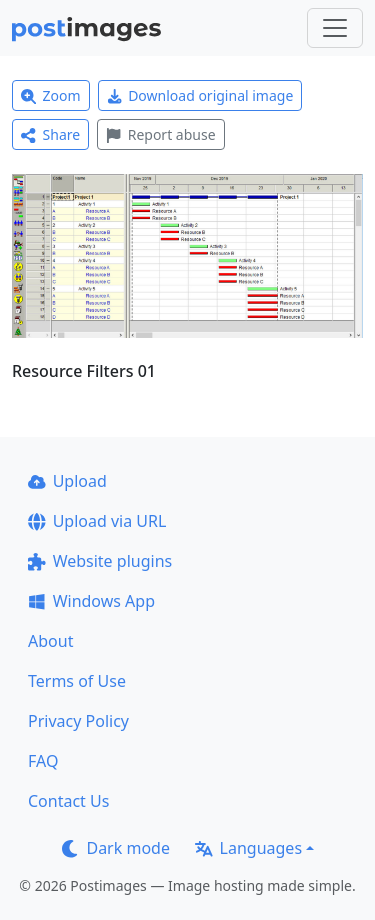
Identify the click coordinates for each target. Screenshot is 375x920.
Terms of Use (77, 681)
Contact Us (68, 801)
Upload (67, 481)
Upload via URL (97, 521)
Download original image (200, 95)
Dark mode (116, 848)
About (50, 641)
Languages (248, 848)
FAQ (43, 761)
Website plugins (100, 561)
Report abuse (160, 134)
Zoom (51, 95)
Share (50, 134)
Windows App (91, 601)
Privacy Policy (78, 721)
